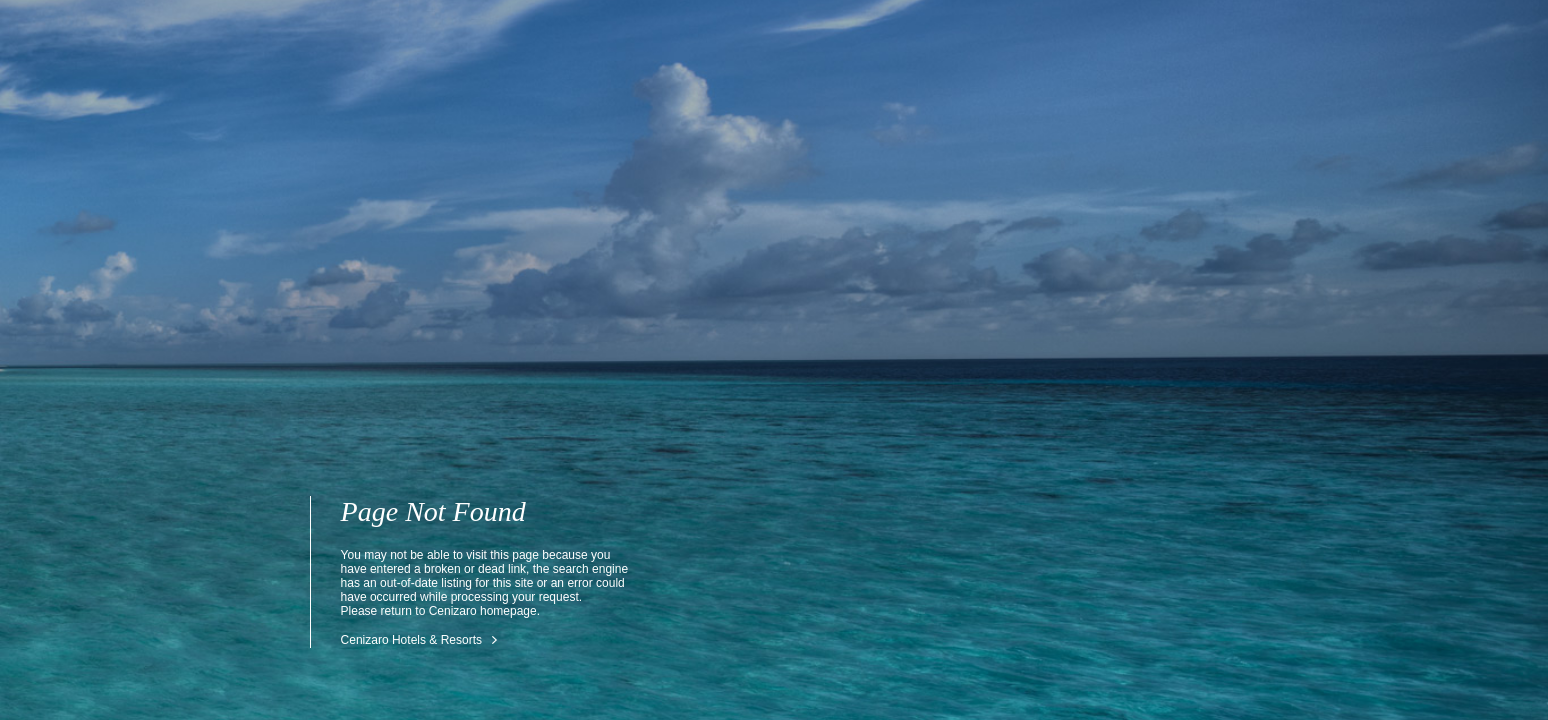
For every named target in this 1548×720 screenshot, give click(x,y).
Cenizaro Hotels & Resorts (411, 640)
